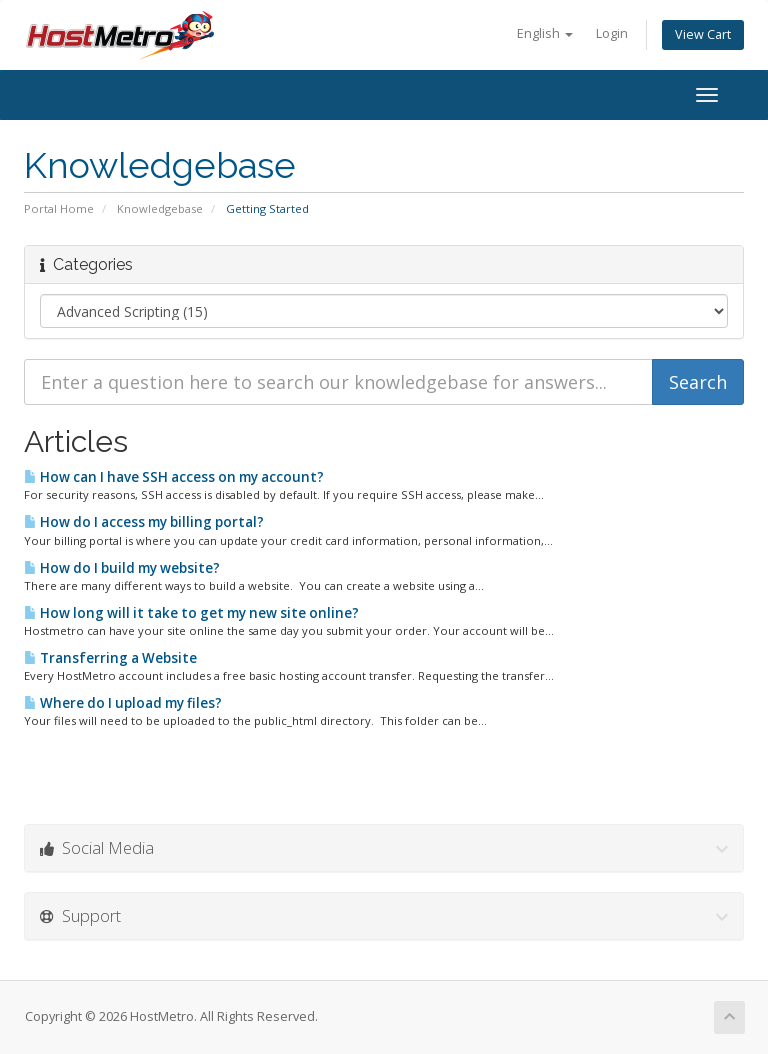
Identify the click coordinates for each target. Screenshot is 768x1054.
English (545, 33)
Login (612, 33)
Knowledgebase (160, 208)
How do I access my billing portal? (144, 522)
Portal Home (59, 208)
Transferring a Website (110, 658)
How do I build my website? (122, 568)
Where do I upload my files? (123, 703)
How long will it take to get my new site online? (191, 613)
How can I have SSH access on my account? (174, 477)
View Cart (703, 34)
